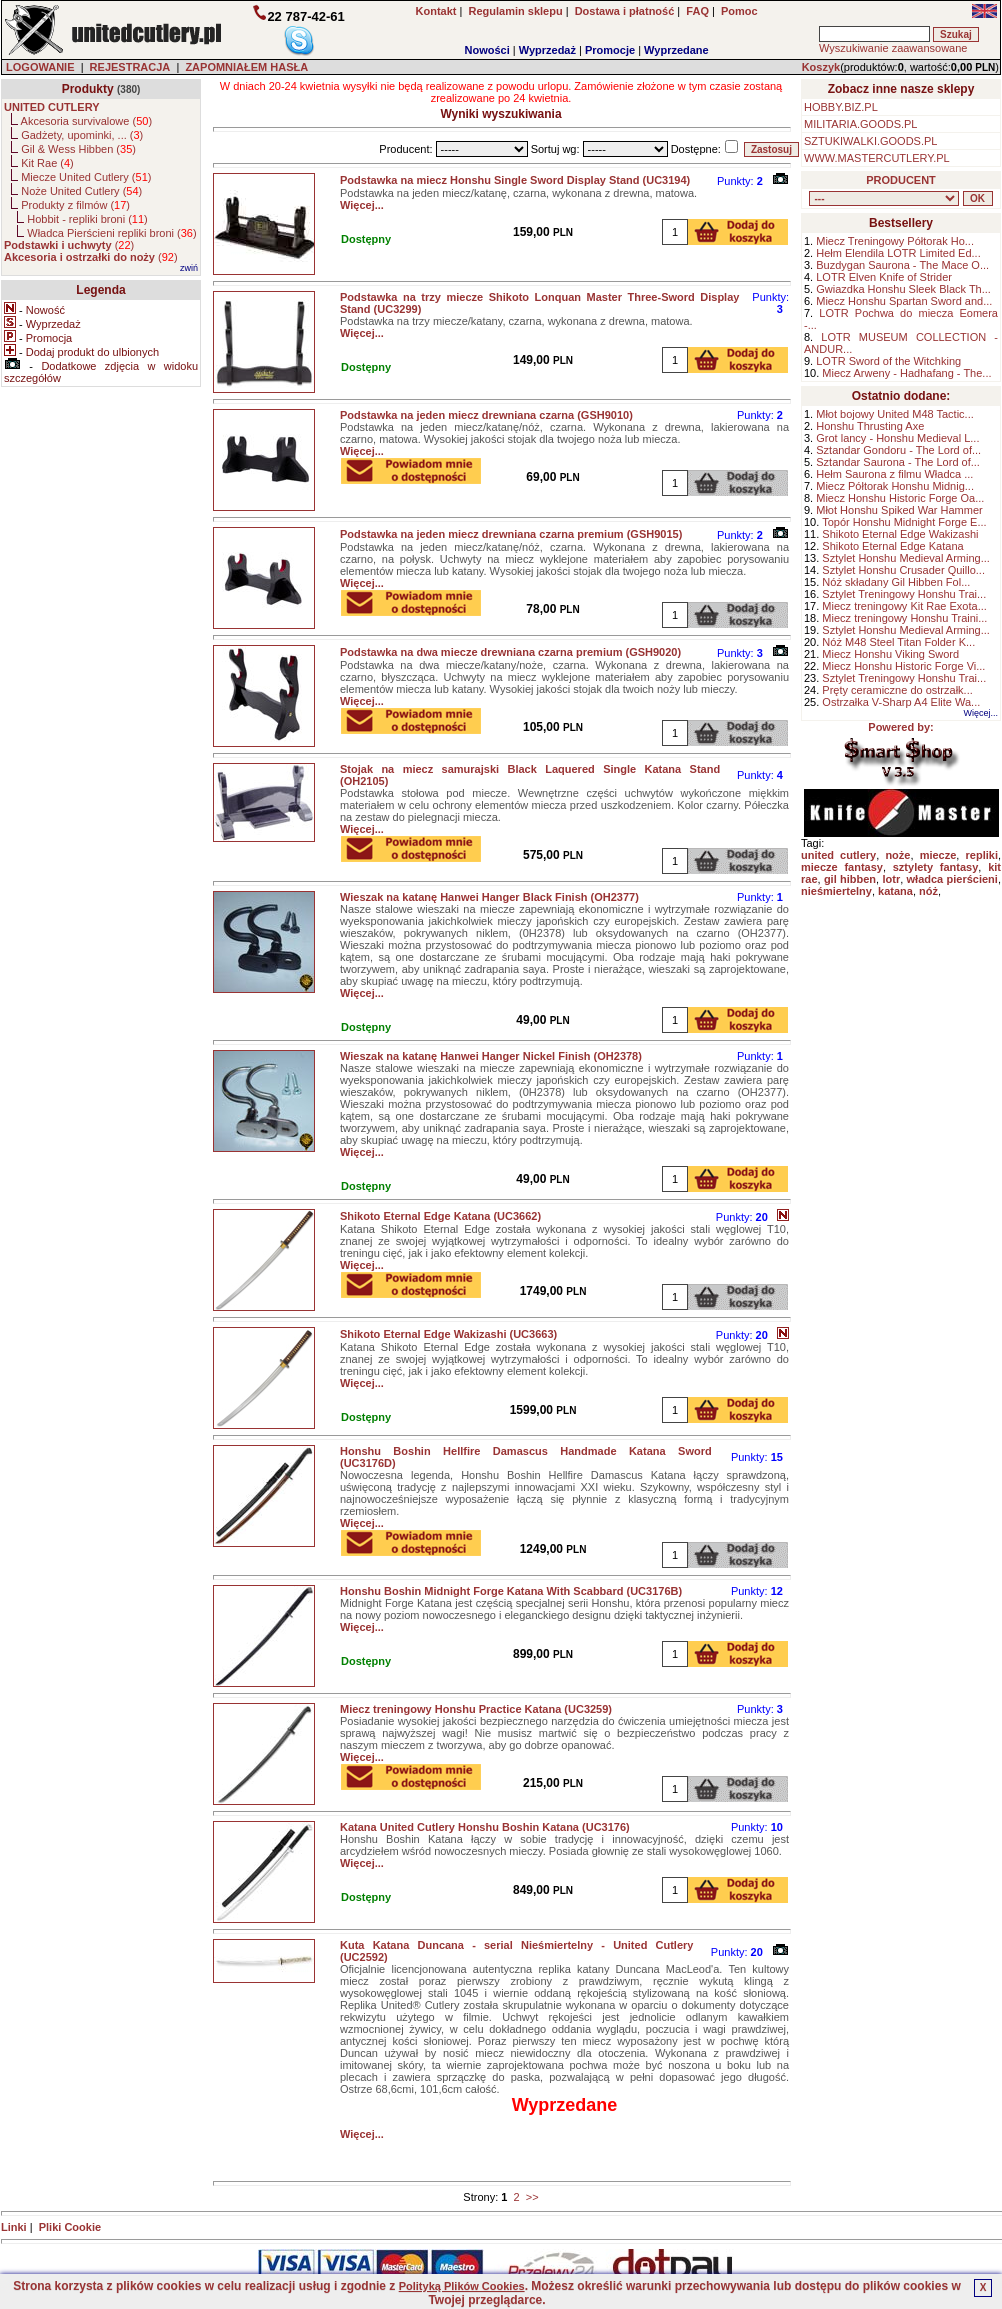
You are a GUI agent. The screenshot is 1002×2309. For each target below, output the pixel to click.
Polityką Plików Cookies (462, 2286)
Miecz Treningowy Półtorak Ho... (895, 241)
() (69, 245)
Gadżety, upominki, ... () (82, 135)
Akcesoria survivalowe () (86, 121)
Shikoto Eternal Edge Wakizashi (900, 534)
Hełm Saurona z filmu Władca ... (894, 474)
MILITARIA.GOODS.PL (861, 124)
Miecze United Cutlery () (86, 177)
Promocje (610, 50)
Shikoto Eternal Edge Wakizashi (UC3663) (448, 1334)
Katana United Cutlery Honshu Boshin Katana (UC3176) (485, 1827)
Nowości (487, 50)
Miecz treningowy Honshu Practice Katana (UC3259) (476, 1709)
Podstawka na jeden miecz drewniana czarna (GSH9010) (486, 415)
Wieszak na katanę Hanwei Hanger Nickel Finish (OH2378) (491, 1056)
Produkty (88, 89)
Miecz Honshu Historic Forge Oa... (900, 498)
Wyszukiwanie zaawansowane (893, 48)
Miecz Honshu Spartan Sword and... (904, 301)
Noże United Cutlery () (81, 191)
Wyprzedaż (547, 50)
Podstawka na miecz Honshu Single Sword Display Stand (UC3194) (515, 180)
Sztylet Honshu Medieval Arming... (906, 558)
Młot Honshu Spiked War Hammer (899, 510)
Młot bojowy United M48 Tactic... (895, 414)
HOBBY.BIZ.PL (841, 107)
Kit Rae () (47, 163)
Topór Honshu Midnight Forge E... (904, 522)
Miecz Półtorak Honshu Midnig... (895, 486)
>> (532, 2197)
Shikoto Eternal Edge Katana (892, 546)
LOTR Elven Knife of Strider (884, 277)
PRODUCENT (901, 180)
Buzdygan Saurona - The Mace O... (902, 265)
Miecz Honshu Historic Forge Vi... (903, 666)
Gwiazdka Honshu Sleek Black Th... (903, 289)
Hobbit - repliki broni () (87, 219)
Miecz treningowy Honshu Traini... (904, 618)
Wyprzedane (676, 50)
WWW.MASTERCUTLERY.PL (877, 158)
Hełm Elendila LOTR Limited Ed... (898, 253)
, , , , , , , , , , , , (884, 198)
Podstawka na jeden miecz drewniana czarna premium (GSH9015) (511, 534)
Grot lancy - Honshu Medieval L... (897, 438)
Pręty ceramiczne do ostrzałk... (897, 690)
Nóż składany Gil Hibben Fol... (896, 582)
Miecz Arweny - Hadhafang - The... (906, 373)
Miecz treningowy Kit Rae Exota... (904, 606)
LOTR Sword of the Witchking (888, 361)
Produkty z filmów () (75, 205)
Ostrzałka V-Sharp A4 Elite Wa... (901, 702)
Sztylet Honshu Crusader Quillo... (903, 570)
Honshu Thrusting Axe (870, 426)
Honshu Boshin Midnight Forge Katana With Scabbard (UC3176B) (511, 1591)
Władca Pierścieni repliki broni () (111, 233)
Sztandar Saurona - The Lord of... (898, 462)
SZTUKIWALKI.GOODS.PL (870, 141)
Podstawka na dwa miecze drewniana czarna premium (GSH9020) (510, 652)
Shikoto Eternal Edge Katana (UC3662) (440, 1216)
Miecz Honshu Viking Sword (890, 654)
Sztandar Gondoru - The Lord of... (898, 450)
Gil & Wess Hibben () (78, 149)
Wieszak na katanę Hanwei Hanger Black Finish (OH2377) (489, 897)
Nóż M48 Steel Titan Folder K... (898, 642)
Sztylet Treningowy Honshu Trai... (904, 594)
